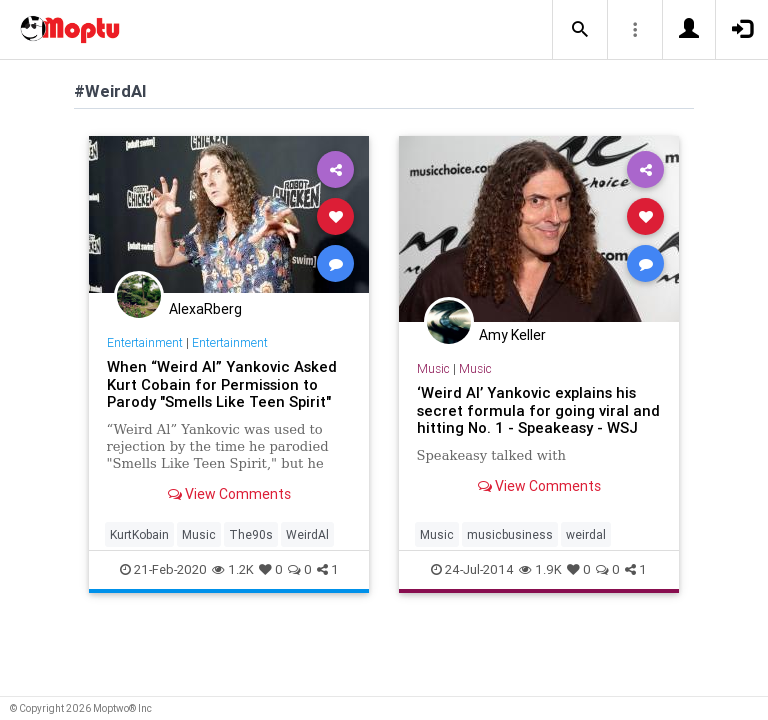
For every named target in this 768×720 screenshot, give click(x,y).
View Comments (229, 494)
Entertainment (145, 342)
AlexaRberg (205, 309)
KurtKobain (139, 534)
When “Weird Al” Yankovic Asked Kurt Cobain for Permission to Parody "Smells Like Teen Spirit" (222, 384)
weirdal (586, 534)
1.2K (233, 569)
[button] (580, 30)
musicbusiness (510, 534)
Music (199, 534)
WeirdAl (307, 534)
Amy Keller (512, 335)
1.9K (540, 569)
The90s (251, 534)
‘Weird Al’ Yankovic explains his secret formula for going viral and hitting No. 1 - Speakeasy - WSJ (538, 410)
